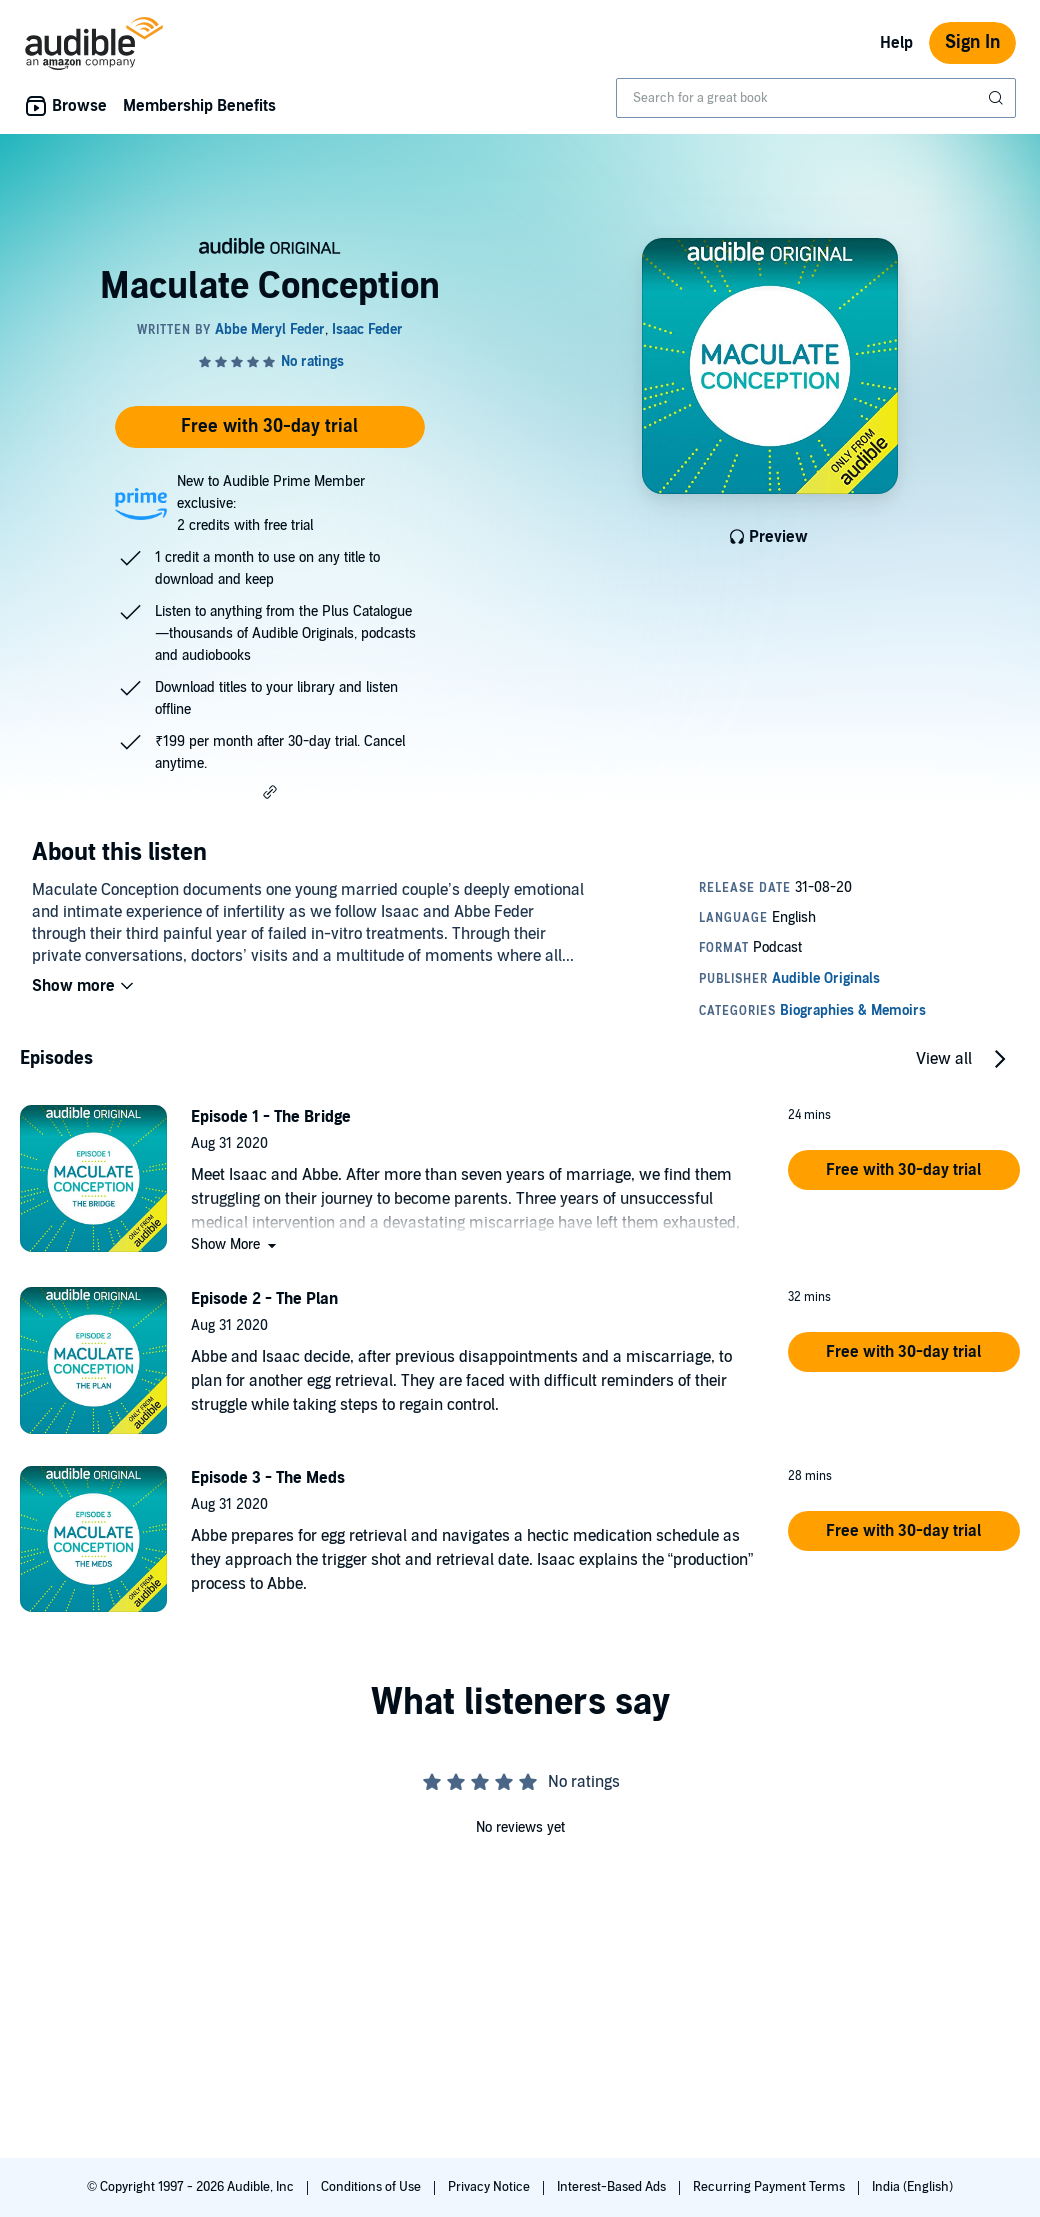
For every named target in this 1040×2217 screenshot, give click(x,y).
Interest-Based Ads (613, 2187)
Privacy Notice (490, 2187)
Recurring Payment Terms (770, 2187)
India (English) (912, 2187)
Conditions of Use (372, 2187)
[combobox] (816, 98)
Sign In (972, 42)
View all (944, 1059)
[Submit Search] (998, 98)
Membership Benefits (199, 106)
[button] (270, 792)
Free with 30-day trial (269, 426)
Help (896, 43)
